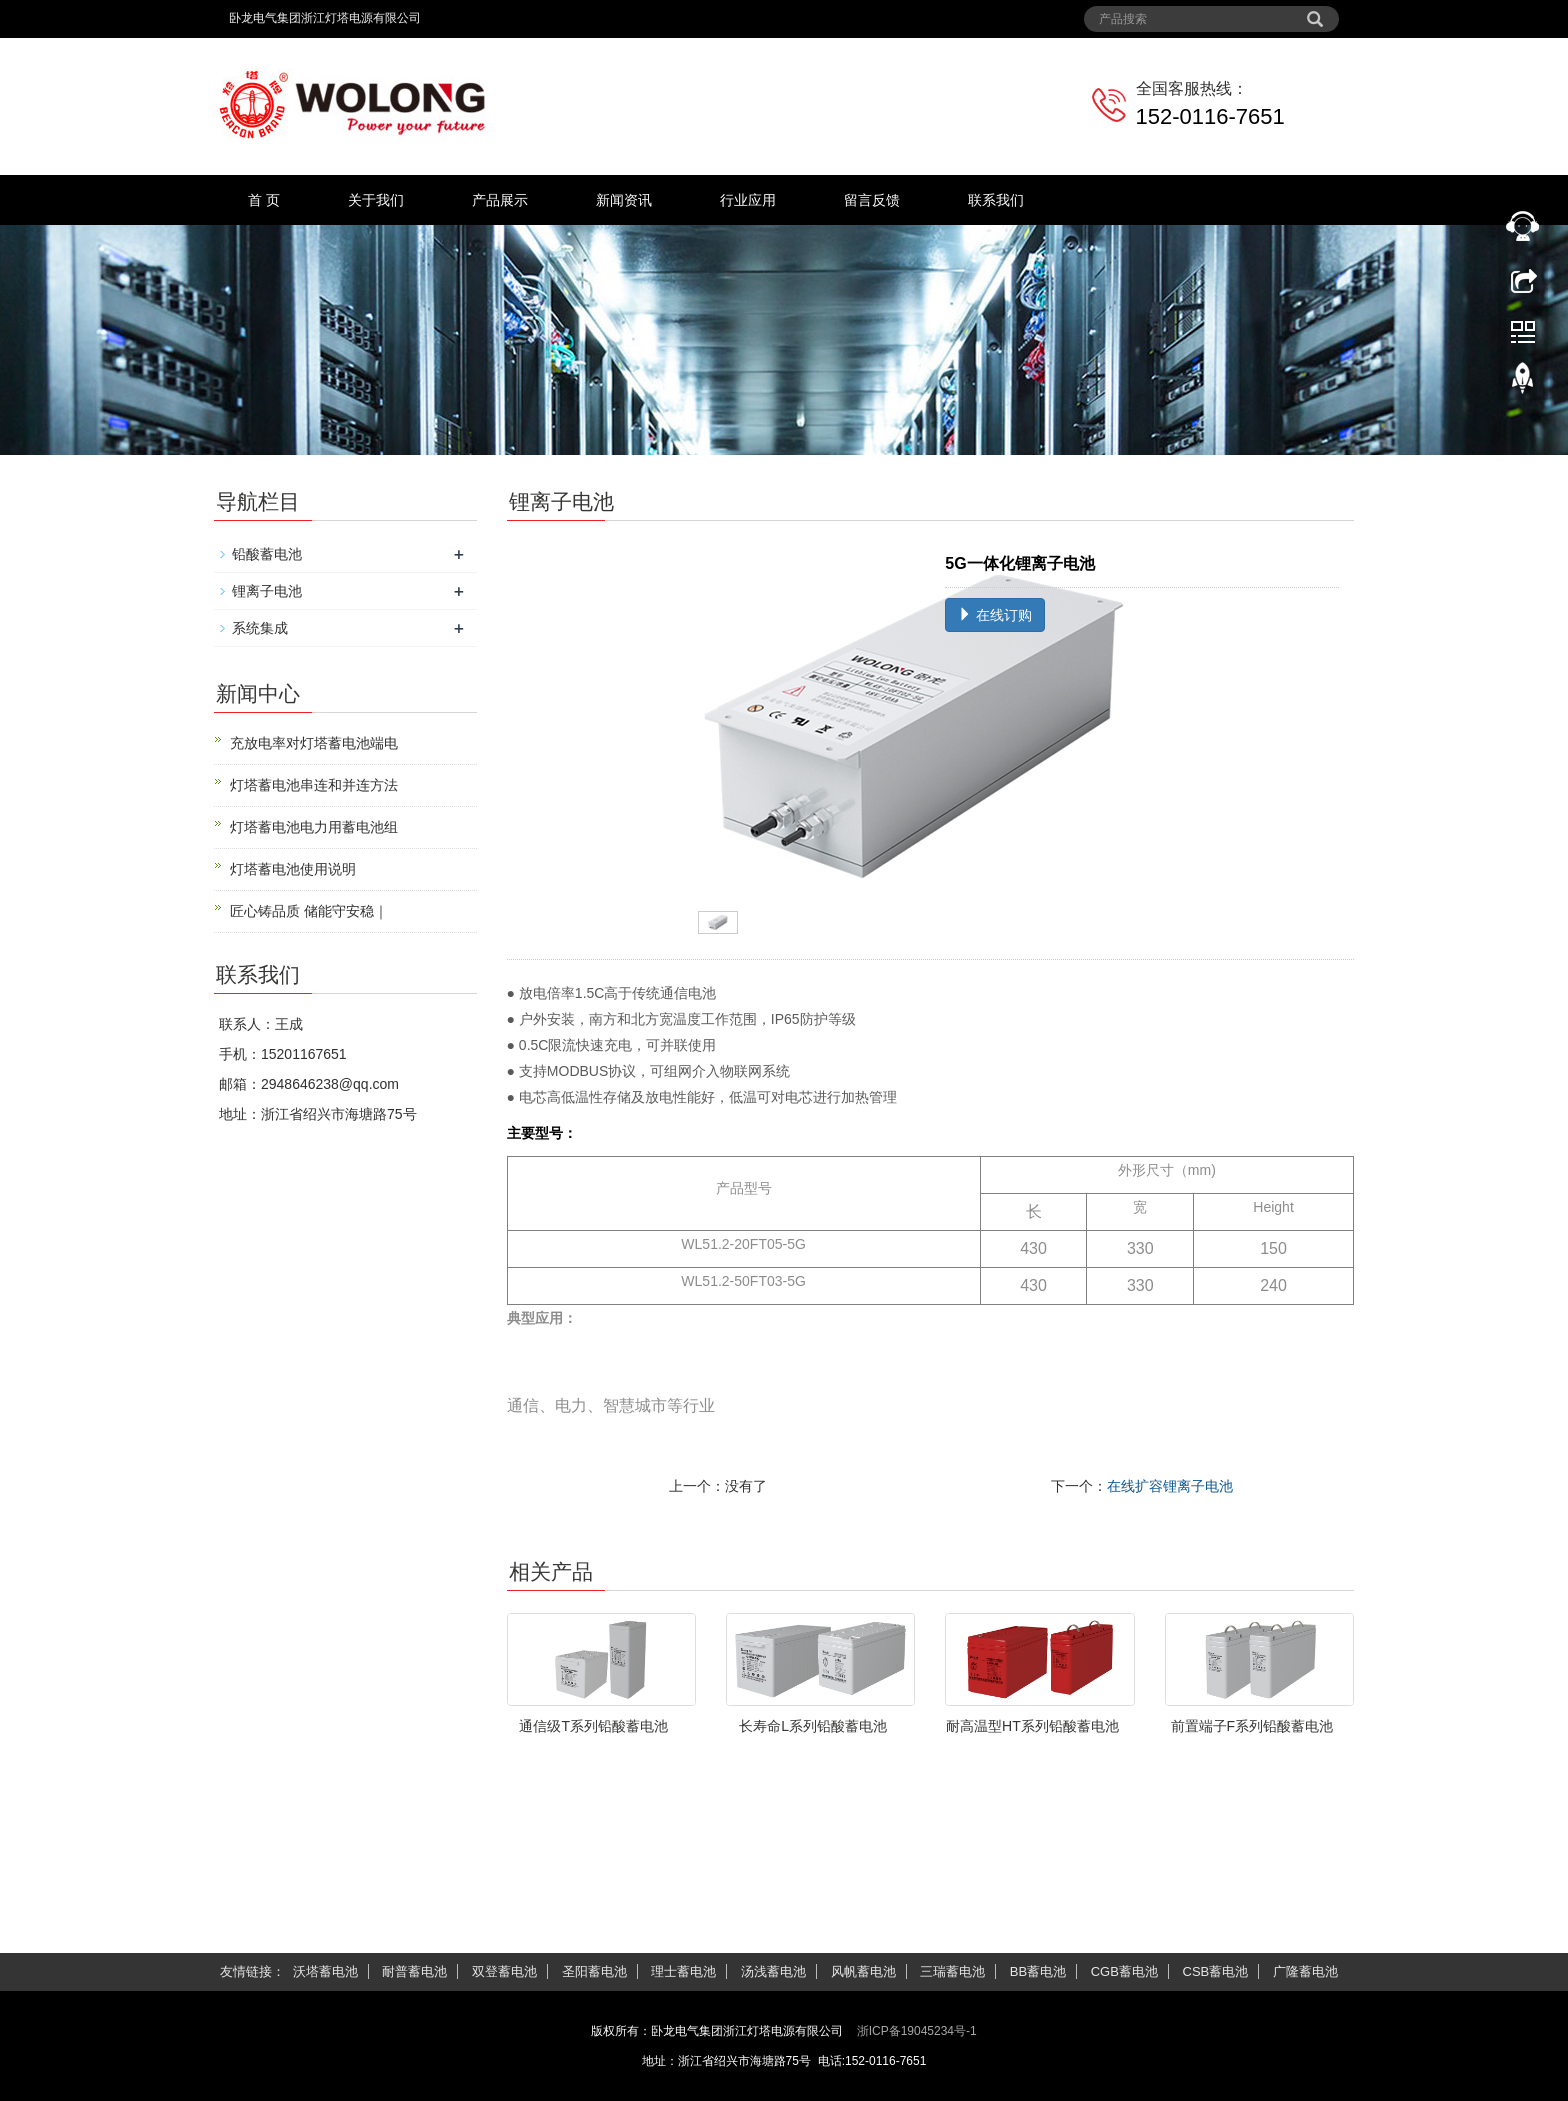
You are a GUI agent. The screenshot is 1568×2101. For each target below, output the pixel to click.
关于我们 (376, 200)
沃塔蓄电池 (325, 1971)
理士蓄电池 (683, 1971)
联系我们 (996, 200)
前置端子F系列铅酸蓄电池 (1252, 1726)
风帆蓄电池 (863, 1971)
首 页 (264, 200)
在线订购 (995, 615)
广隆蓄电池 (1305, 1971)
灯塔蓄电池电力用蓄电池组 (314, 827)
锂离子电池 (267, 591)
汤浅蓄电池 (773, 1971)
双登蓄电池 (504, 1971)
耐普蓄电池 (414, 1971)
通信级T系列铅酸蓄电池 (593, 1726)
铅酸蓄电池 (267, 554)
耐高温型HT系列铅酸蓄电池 (1032, 1726)
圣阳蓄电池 (594, 1971)
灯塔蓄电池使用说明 (293, 869)
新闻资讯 (624, 200)
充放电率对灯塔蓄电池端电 (314, 743)
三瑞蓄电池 (952, 1971)
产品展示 (500, 200)
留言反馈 (872, 200)
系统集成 (260, 628)
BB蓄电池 (1038, 1971)
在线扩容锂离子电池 (1170, 1486)
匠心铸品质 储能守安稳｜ (309, 911)
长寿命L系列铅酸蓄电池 (813, 1726)
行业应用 (748, 200)
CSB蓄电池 (1216, 1971)
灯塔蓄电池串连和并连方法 (314, 785)
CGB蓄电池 (1124, 1971)
